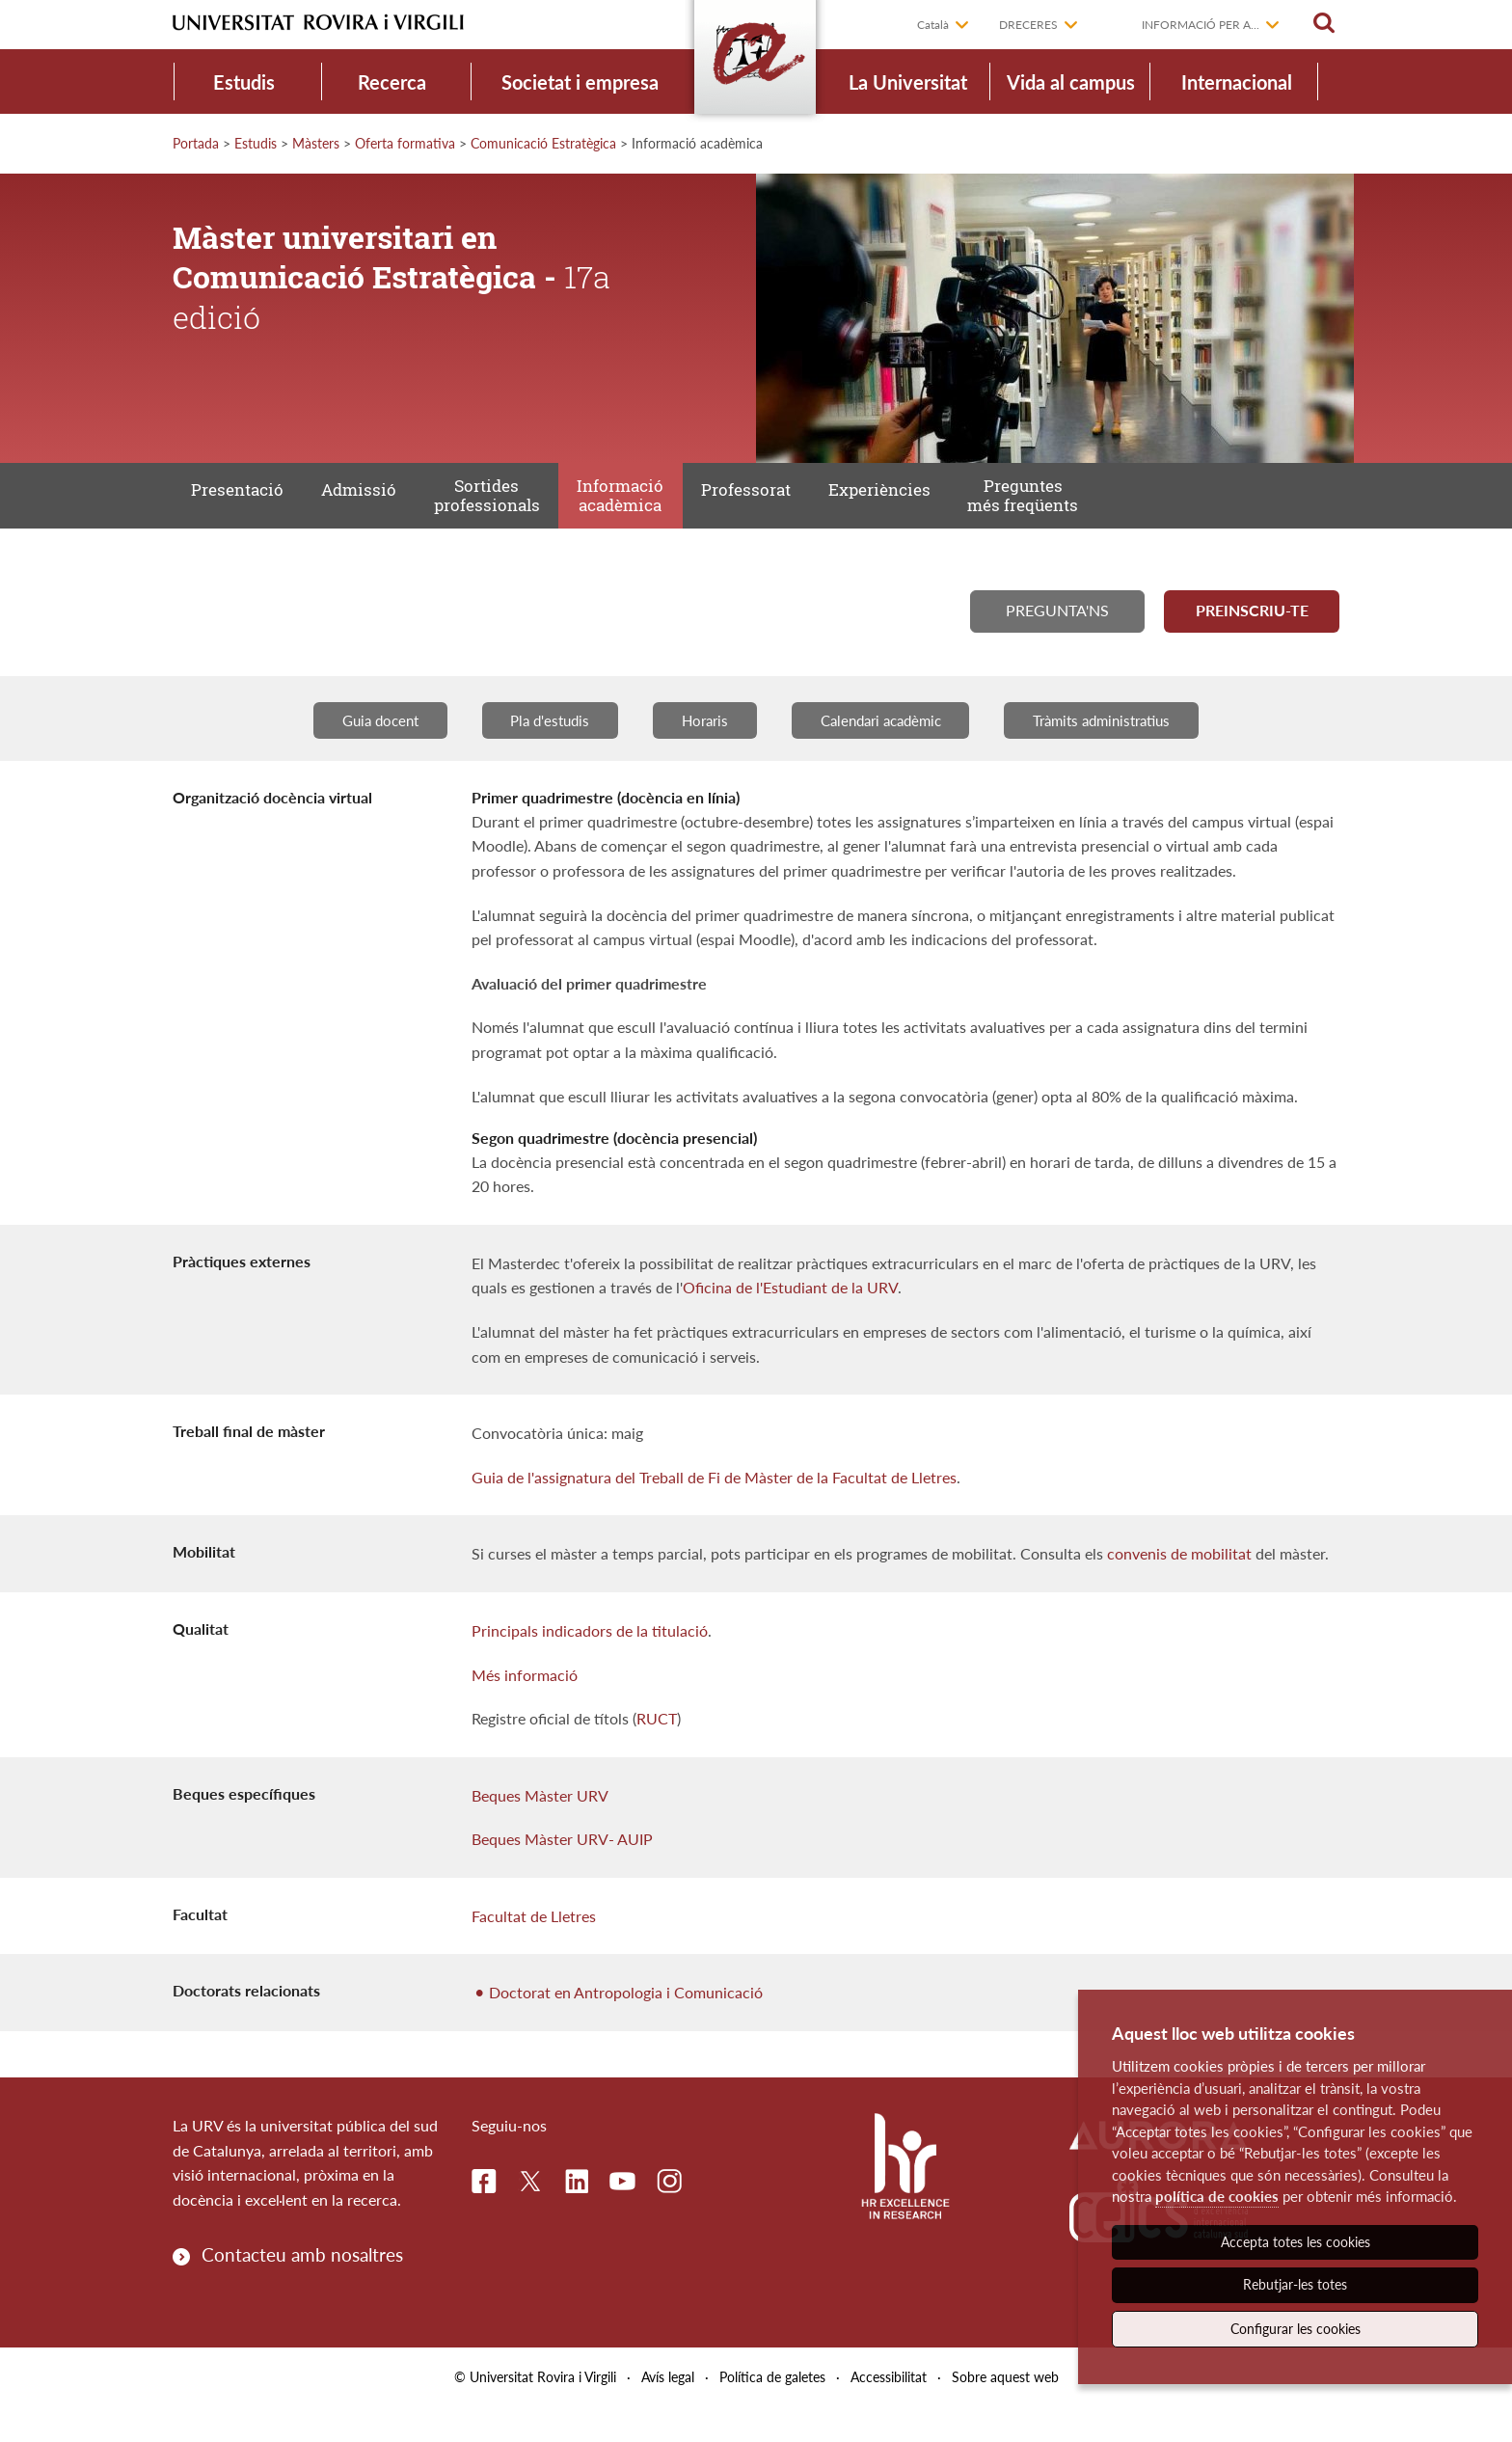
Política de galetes (772, 2411)
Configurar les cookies (1295, 2328)
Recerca (392, 82)
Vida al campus (1071, 82)
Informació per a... (1200, 24)
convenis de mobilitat (1179, 1588)
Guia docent (354, 754)
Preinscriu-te (1252, 636)
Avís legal (667, 2411)
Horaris (699, 754)
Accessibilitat (888, 2411)
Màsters (315, 143)
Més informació (525, 1708)
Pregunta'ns (1057, 636)
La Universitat (908, 82)
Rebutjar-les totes (1295, 2284)
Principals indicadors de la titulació (590, 1665)
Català (933, 24)
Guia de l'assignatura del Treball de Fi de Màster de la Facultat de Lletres (714, 1512)
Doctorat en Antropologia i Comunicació (626, 2027)
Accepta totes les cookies (1295, 2242)
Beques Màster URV (540, 1830)
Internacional (1236, 82)
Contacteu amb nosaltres (302, 2289)
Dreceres (1028, 24)
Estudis (244, 82)
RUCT (656, 1753)
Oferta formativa (405, 143)
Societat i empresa (580, 82)
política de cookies (1217, 2196)
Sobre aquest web (1005, 2411)
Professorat (800, 505)
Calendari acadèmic (887, 754)
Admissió (377, 505)
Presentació (244, 505)
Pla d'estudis (535, 754)
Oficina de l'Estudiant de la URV (790, 1322)
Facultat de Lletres (534, 1950)
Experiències (945, 505)
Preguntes (1100, 506)
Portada (196, 143)
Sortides (517, 506)
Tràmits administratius (1124, 754)
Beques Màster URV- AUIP (562, 1873)
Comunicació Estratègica (543, 143)
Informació (662, 506)
